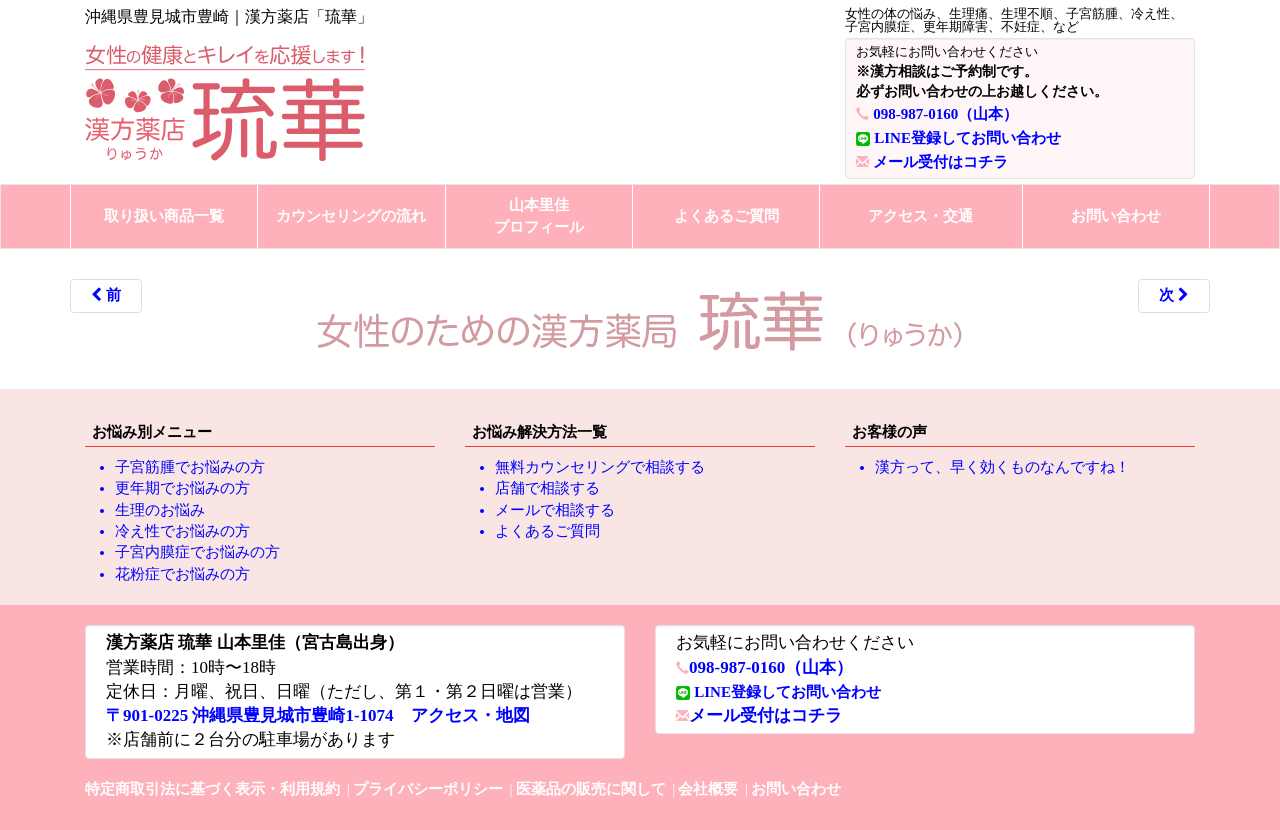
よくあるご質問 (726, 216)
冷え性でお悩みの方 (182, 531)
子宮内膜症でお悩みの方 (197, 552)
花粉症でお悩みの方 (182, 574)
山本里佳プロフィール (539, 215)
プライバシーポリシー (428, 789)
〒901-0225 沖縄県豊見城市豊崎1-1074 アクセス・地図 (318, 715)
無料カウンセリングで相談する (600, 467)
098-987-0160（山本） (945, 114)
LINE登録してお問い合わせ (967, 138)
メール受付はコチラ (940, 162)
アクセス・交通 (920, 216)
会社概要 (708, 789)
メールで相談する (555, 510)
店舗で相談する (547, 488)
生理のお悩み (160, 510)
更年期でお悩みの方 (182, 488)
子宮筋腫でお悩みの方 (190, 467)
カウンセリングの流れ (351, 216)
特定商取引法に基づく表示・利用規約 (212, 789)
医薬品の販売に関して (591, 789)
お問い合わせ (1116, 216)
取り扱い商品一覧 (164, 216)
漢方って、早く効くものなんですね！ (1002, 467)
